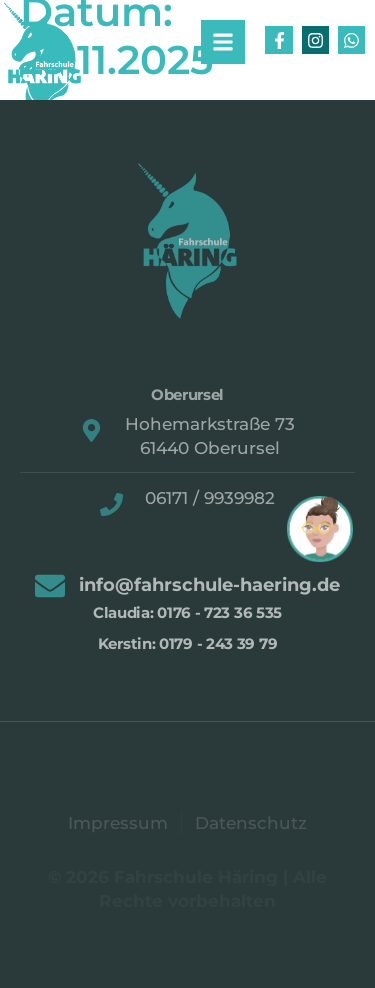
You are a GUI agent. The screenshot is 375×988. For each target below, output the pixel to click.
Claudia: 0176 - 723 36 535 (187, 612)
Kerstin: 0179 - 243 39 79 (188, 643)
